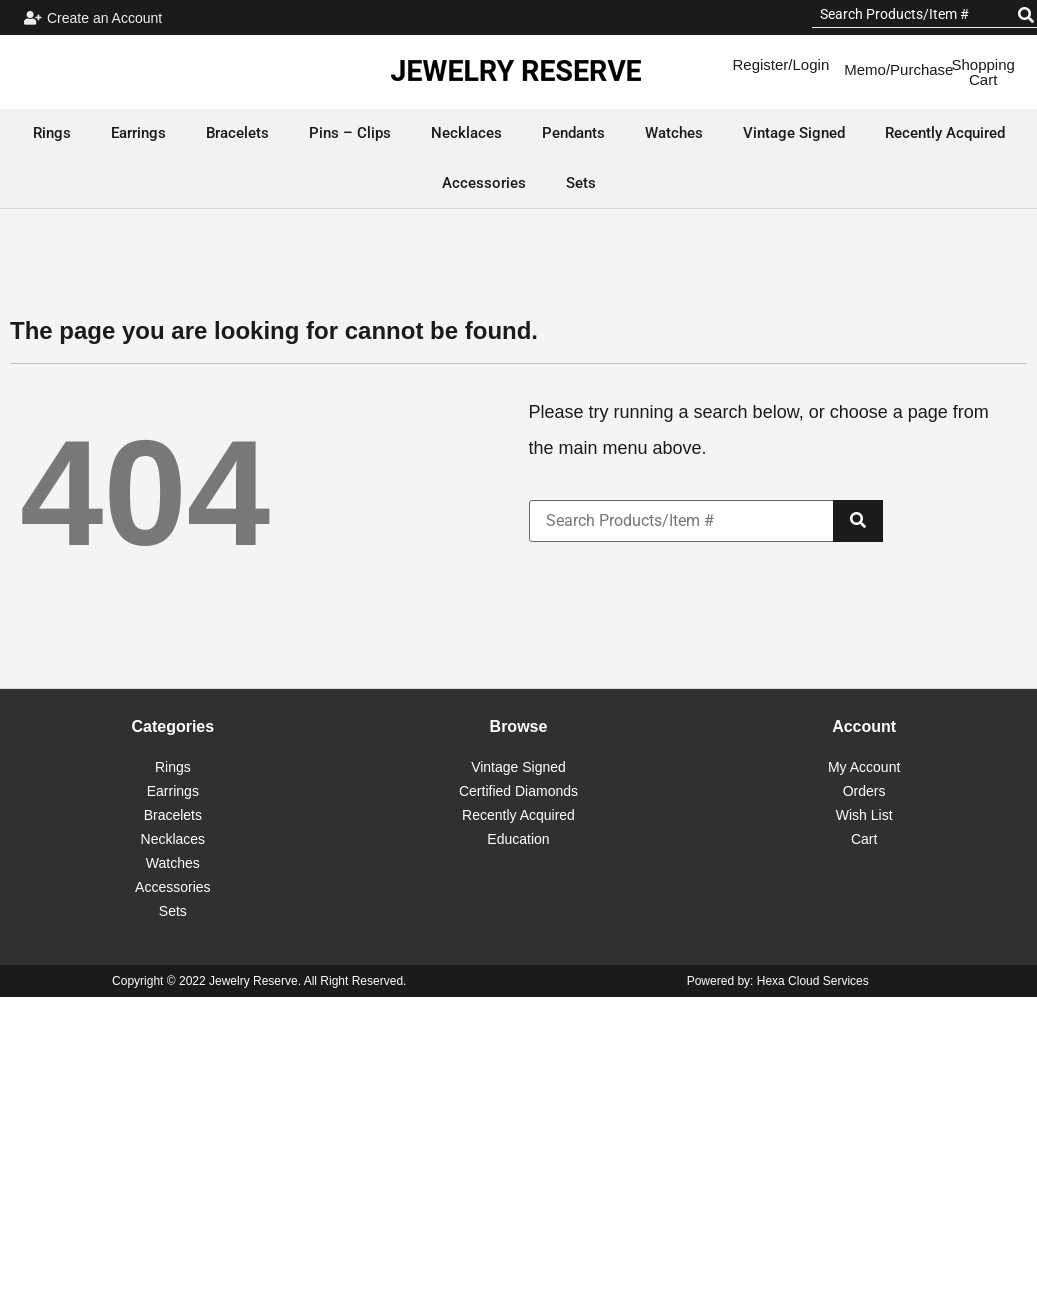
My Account (864, 767)
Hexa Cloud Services (813, 981)
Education (518, 839)
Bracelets (173, 815)
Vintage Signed (518, 767)
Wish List (864, 815)
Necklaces (173, 839)
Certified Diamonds (518, 791)
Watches (173, 863)
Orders (864, 791)
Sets (173, 911)
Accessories (172, 887)
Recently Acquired (518, 815)
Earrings (173, 791)
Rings (173, 767)
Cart (864, 839)
